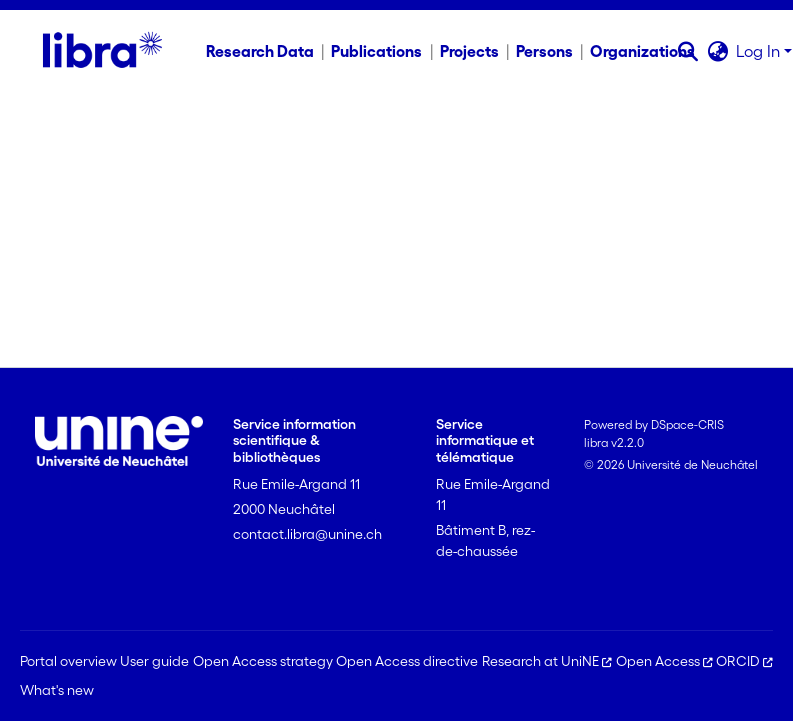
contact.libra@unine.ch (307, 534)
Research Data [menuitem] (260, 51)
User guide (154, 661)
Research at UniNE (547, 661)
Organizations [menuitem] (642, 51)
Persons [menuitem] (544, 51)
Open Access (664, 661)
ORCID (744, 661)
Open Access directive (407, 661)
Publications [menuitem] (376, 51)
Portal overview (68, 661)
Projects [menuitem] (469, 51)
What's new (57, 690)
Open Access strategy (263, 661)
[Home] (102, 51)
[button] (687, 51)
